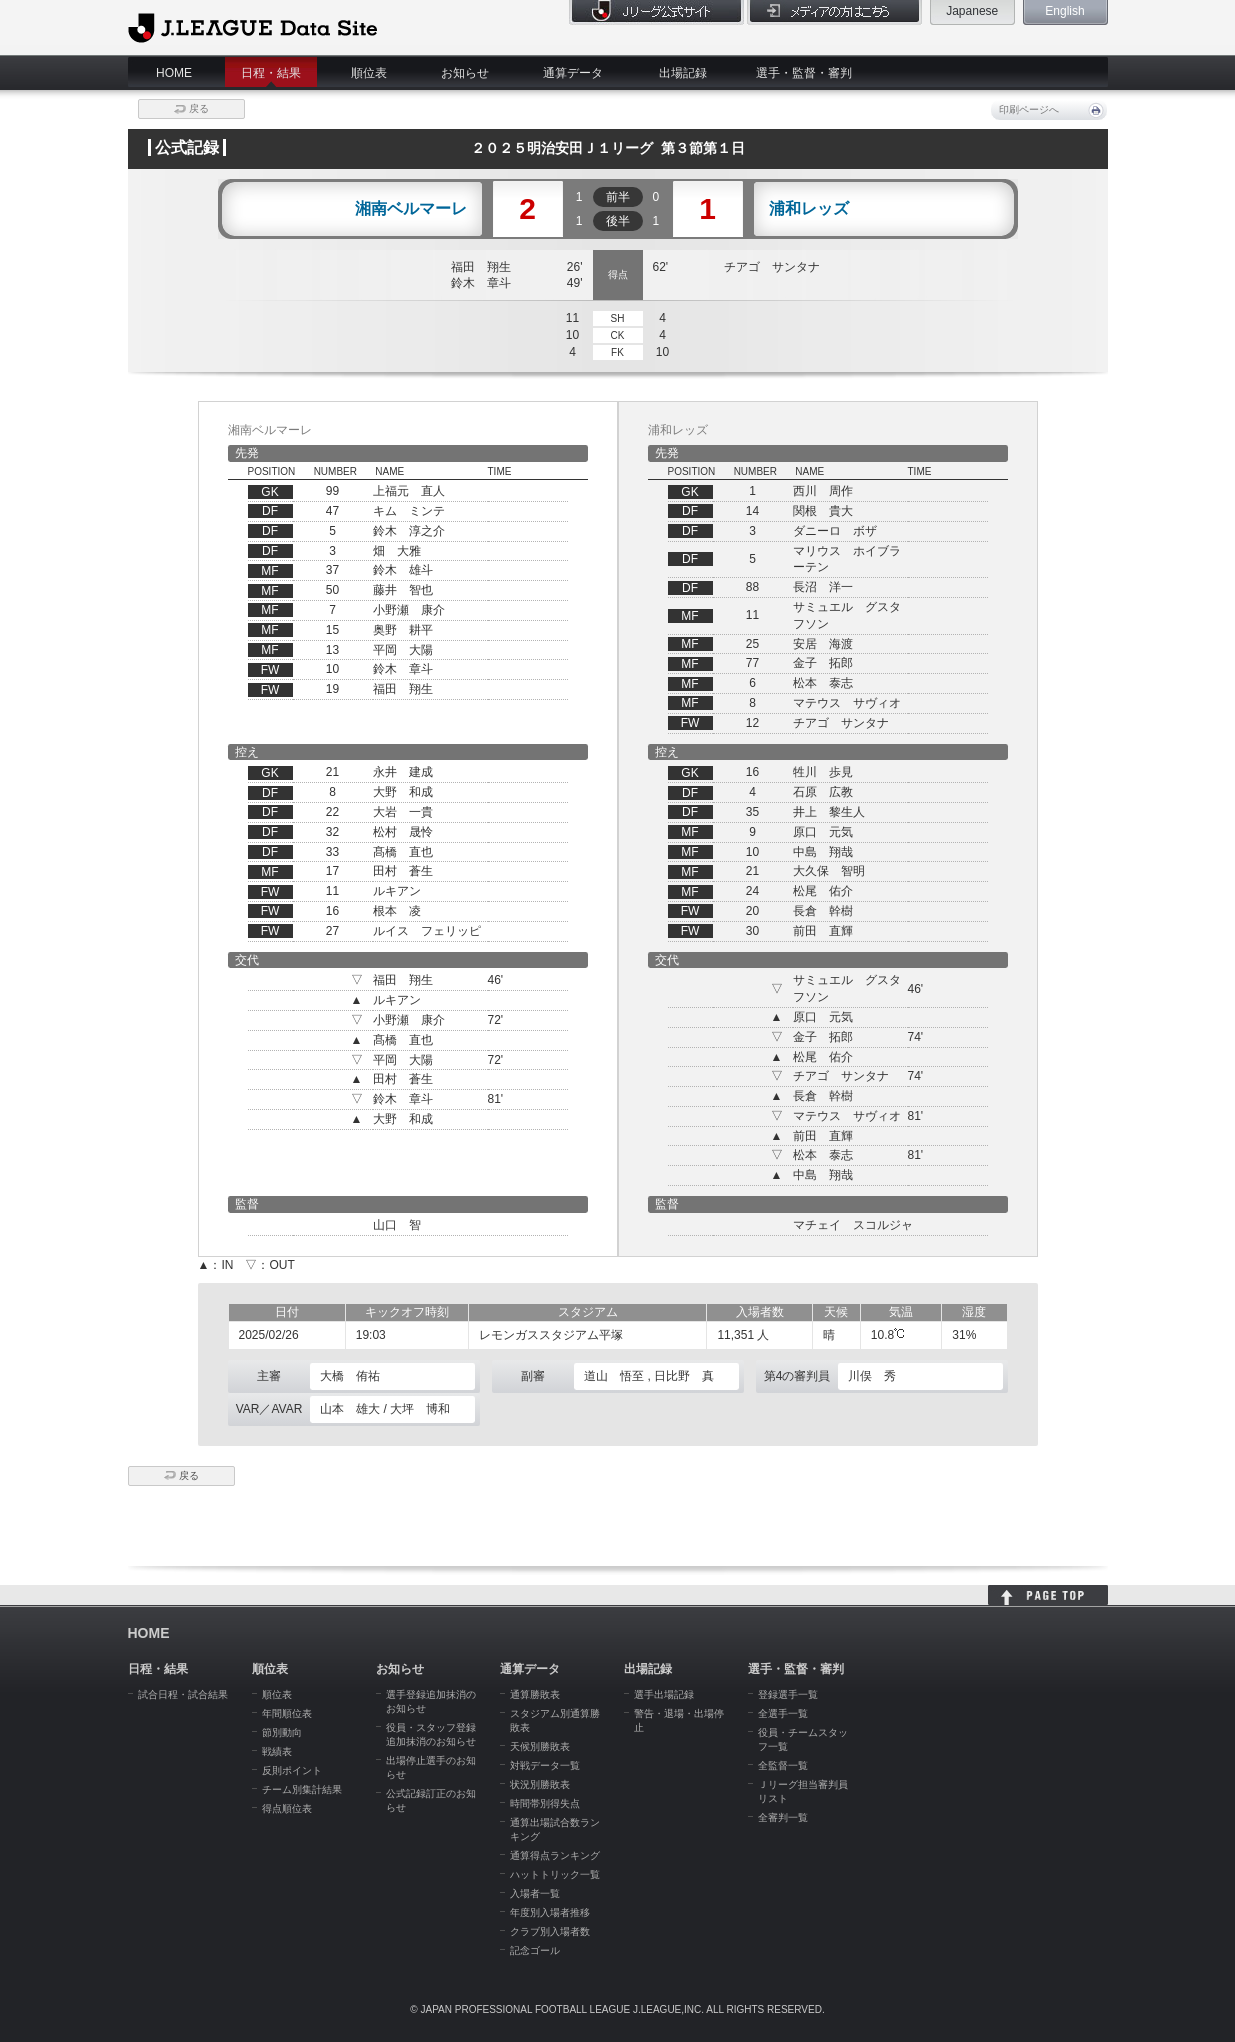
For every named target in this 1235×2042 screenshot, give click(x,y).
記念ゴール (535, 1950)
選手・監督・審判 (804, 73)
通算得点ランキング (555, 1855)
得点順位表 (287, 1808)
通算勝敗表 (535, 1694)
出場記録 (683, 73)
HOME (174, 73)
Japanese (972, 11)
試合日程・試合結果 (183, 1694)
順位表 (369, 73)
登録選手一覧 (788, 1694)
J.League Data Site (252, 27)
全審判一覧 (783, 1817)
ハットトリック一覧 (555, 1874)
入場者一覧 (535, 1893)
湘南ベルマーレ (411, 209)
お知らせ (465, 73)
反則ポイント (292, 1770)
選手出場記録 (664, 1694)
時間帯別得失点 (545, 1803)
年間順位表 (287, 1713)
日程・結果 (271, 73)
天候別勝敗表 (540, 1746)
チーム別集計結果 (302, 1789)
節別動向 (282, 1732)
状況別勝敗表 (540, 1784)
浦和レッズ (809, 209)
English (1064, 11)
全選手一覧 (783, 1713)
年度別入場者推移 (550, 1912)
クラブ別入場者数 (550, 1931)
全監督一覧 (783, 1765)
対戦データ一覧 (545, 1765)
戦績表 (277, 1751)
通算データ (573, 73)
